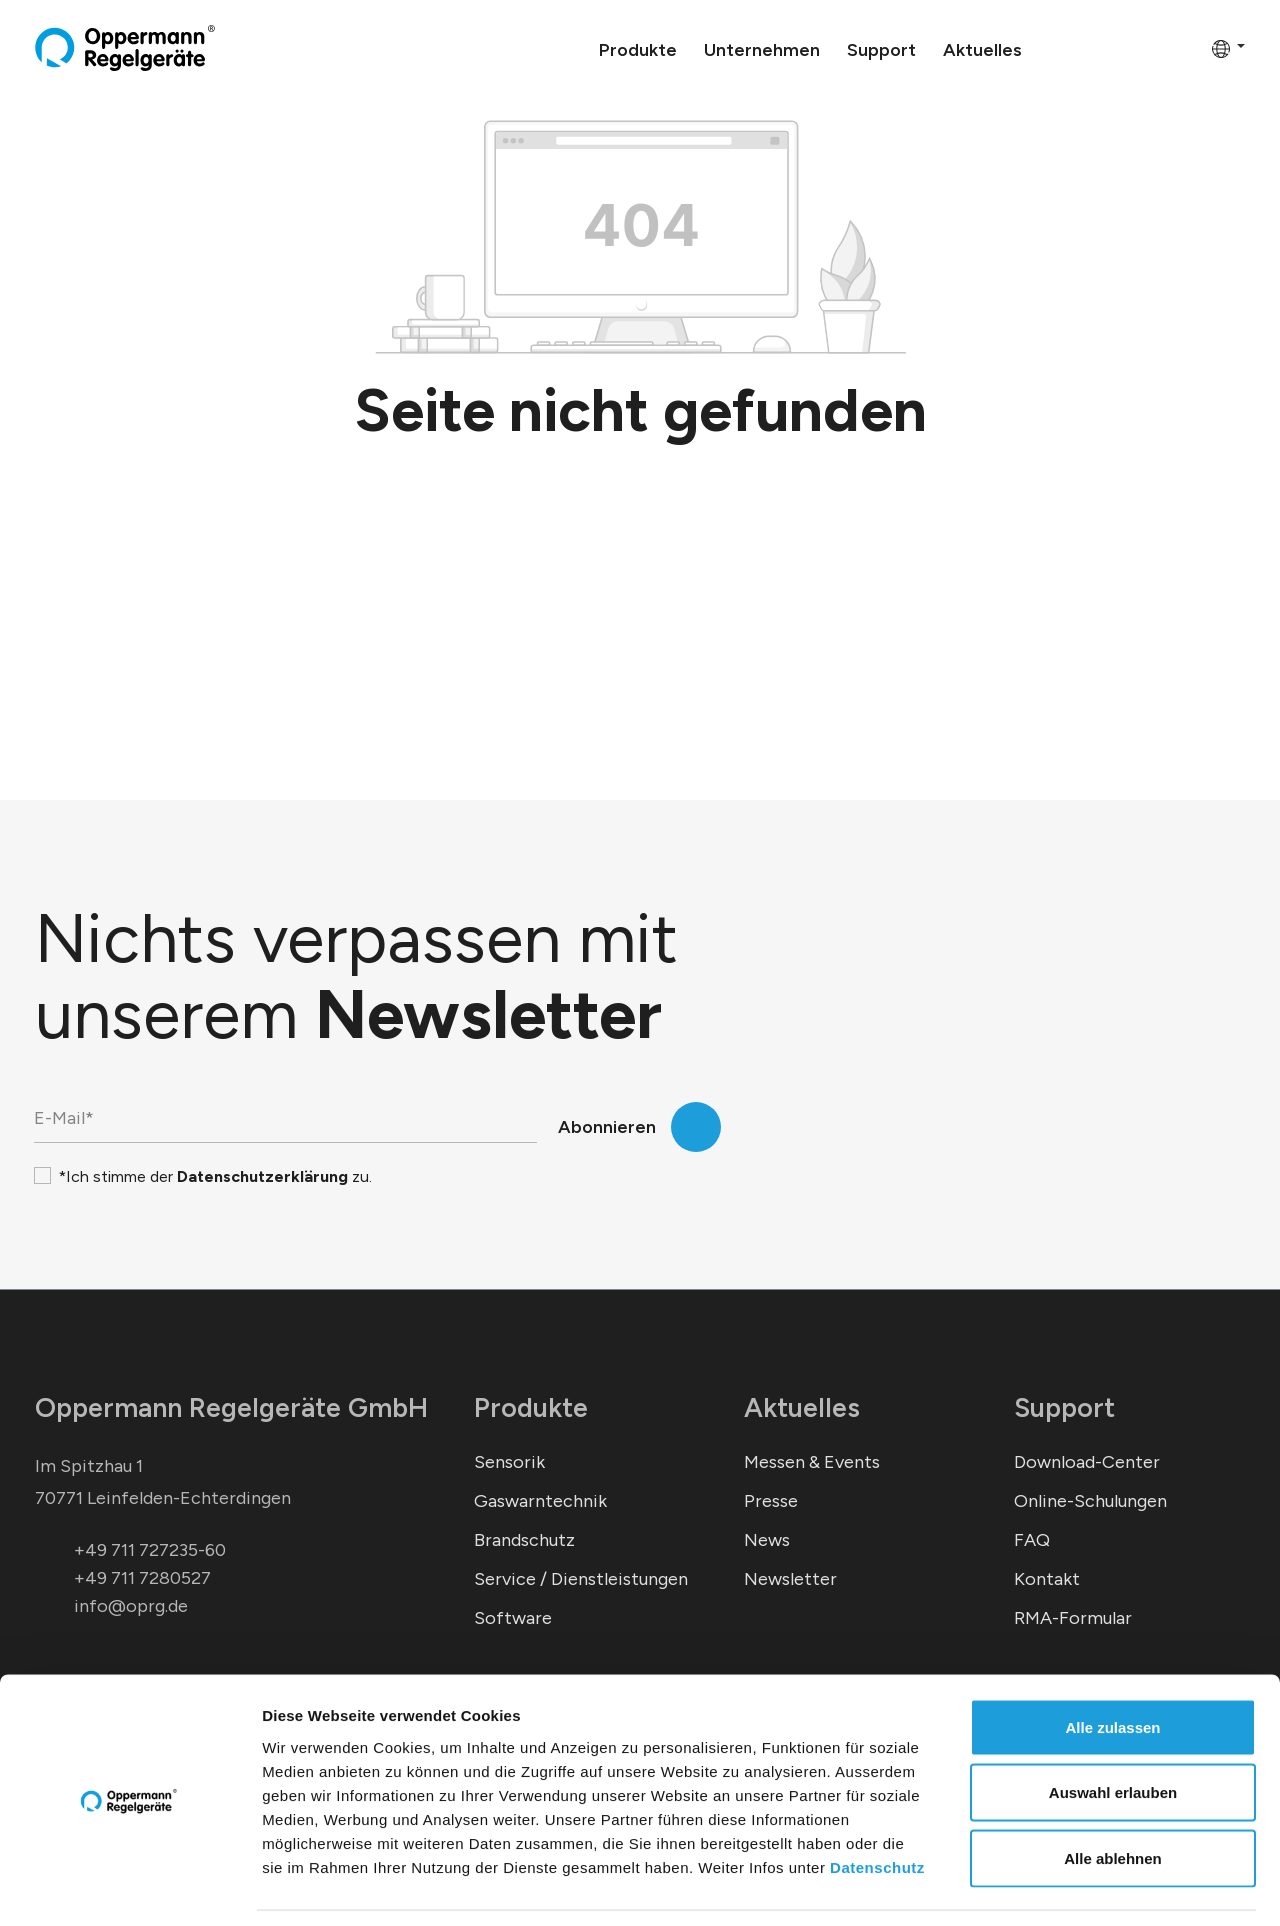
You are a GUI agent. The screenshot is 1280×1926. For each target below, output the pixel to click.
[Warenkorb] (1190, 48)
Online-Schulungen (1090, 1501)
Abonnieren (607, 1127)
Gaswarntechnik (540, 1501)
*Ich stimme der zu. (215, 1176)
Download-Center (1087, 1462)
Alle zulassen (1112, 1663)
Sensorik (509, 1462)
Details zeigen (1063, 1886)
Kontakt (1047, 1579)
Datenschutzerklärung (262, 1176)
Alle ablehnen (1113, 1794)
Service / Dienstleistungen (581, 1579)
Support (1064, 1407)
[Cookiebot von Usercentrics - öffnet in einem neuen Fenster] (129, 1887)
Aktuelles (802, 1407)
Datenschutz (877, 1803)
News (767, 1540)
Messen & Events (812, 1462)
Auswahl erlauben (1113, 1729)
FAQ (1032, 1540)
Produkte (531, 1407)
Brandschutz (524, 1540)
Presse (771, 1501)
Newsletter (790, 1579)
